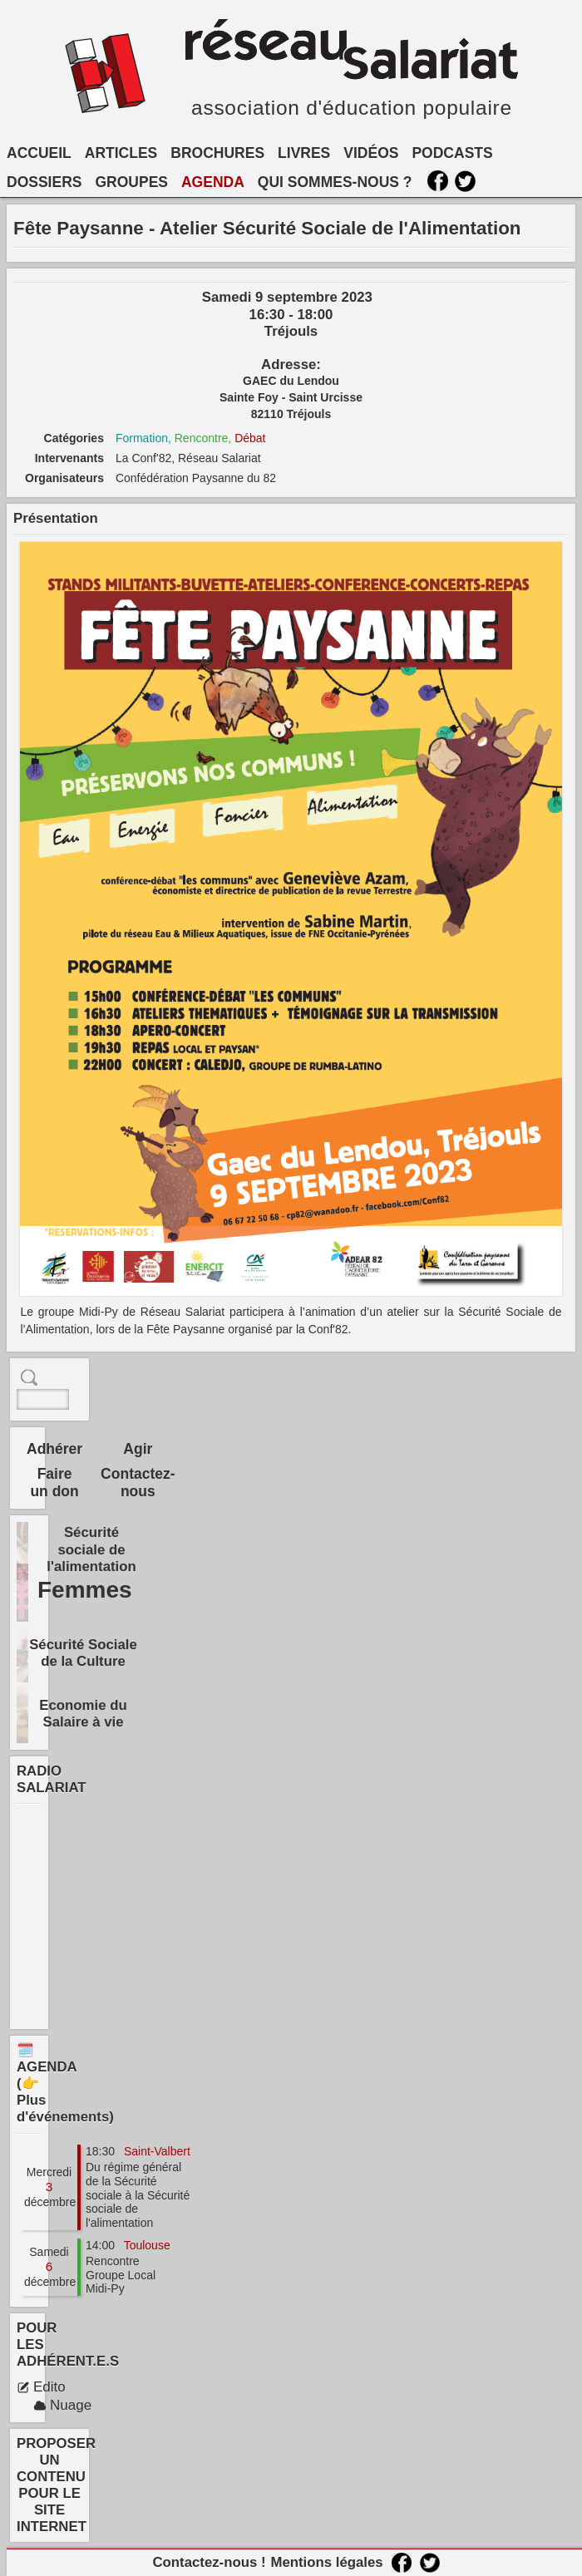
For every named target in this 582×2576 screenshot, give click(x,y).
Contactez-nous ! (208, 2562)
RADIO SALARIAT (51, 1779)
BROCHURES (217, 153)
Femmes (84, 1590)
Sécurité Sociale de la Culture (83, 1653)
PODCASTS (452, 153)
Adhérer (54, 1449)
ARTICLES (121, 153)
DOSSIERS (44, 182)
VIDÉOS (370, 153)
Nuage (62, 2405)
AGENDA (212, 182)
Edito (41, 2387)
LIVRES (304, 153)
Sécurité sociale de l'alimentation (91, 1549)
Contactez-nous (138, 1482)
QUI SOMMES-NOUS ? (335, 182)
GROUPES (131, 182)
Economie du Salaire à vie (82, 1713)
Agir (137, 1449)
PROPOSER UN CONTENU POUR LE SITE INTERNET (56, 2485)
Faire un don (54, 1482)
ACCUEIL (39, 153)
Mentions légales (326, 2562)
